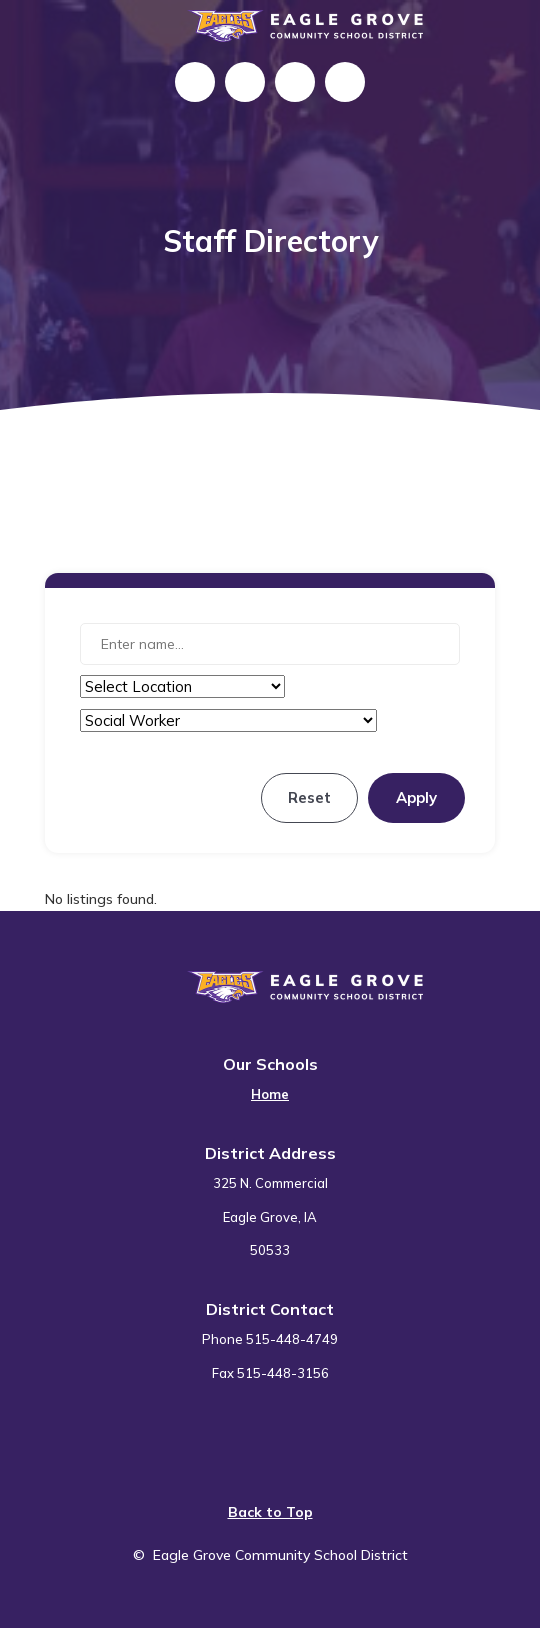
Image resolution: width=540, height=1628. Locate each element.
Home (270, 1094)
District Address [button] (270, 1153)
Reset (309, 797)
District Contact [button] (270, 1309)
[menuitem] (270, 1082)
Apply (416, 797)
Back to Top (270, 1512)
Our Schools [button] (270, 1064)
